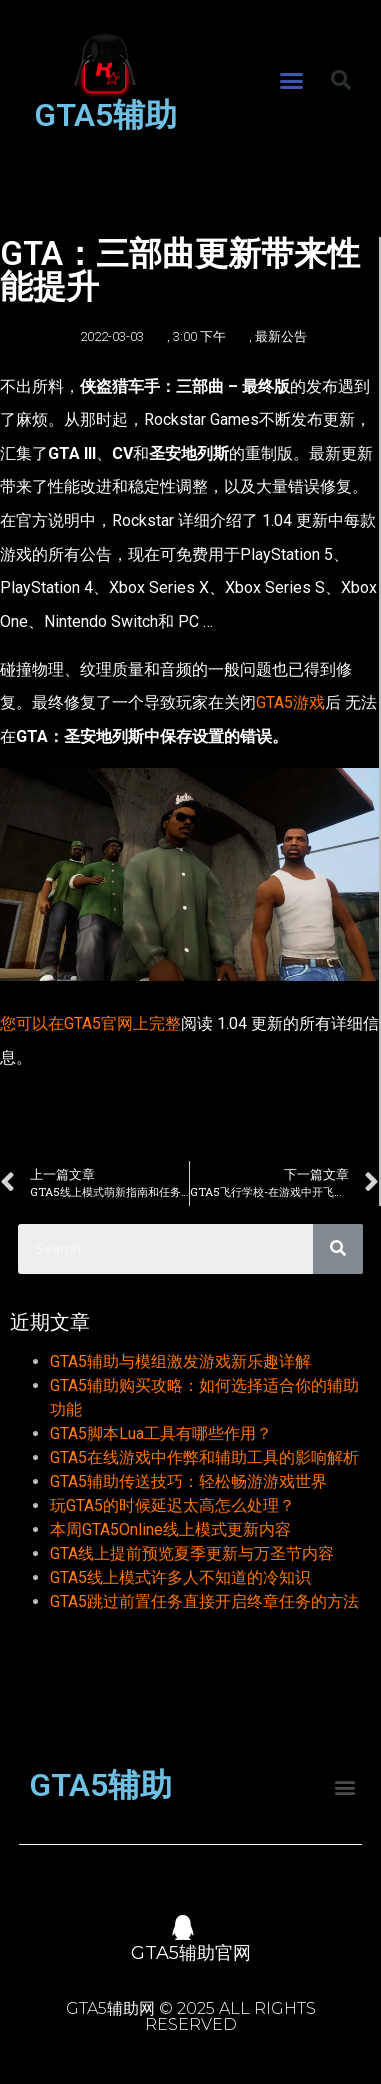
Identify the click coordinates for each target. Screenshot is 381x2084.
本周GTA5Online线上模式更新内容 (170, 1529)
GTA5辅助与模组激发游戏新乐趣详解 (180, 1361)
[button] (291, 81)
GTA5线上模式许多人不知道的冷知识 (180, 1577)
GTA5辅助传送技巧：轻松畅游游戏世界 (188, 1481)
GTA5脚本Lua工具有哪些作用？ (161, 1433)
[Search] (338, 1249)
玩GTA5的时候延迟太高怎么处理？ (172, 1505)
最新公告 (281, 336)
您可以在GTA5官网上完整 (90, 1023)
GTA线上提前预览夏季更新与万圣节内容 (192, 1553)
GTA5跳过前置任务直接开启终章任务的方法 (204, 1601)
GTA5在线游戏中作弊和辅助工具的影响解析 (204, 1457)
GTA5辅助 (105, 115)
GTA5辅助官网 (191, 1953)
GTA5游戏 (290, 702)
